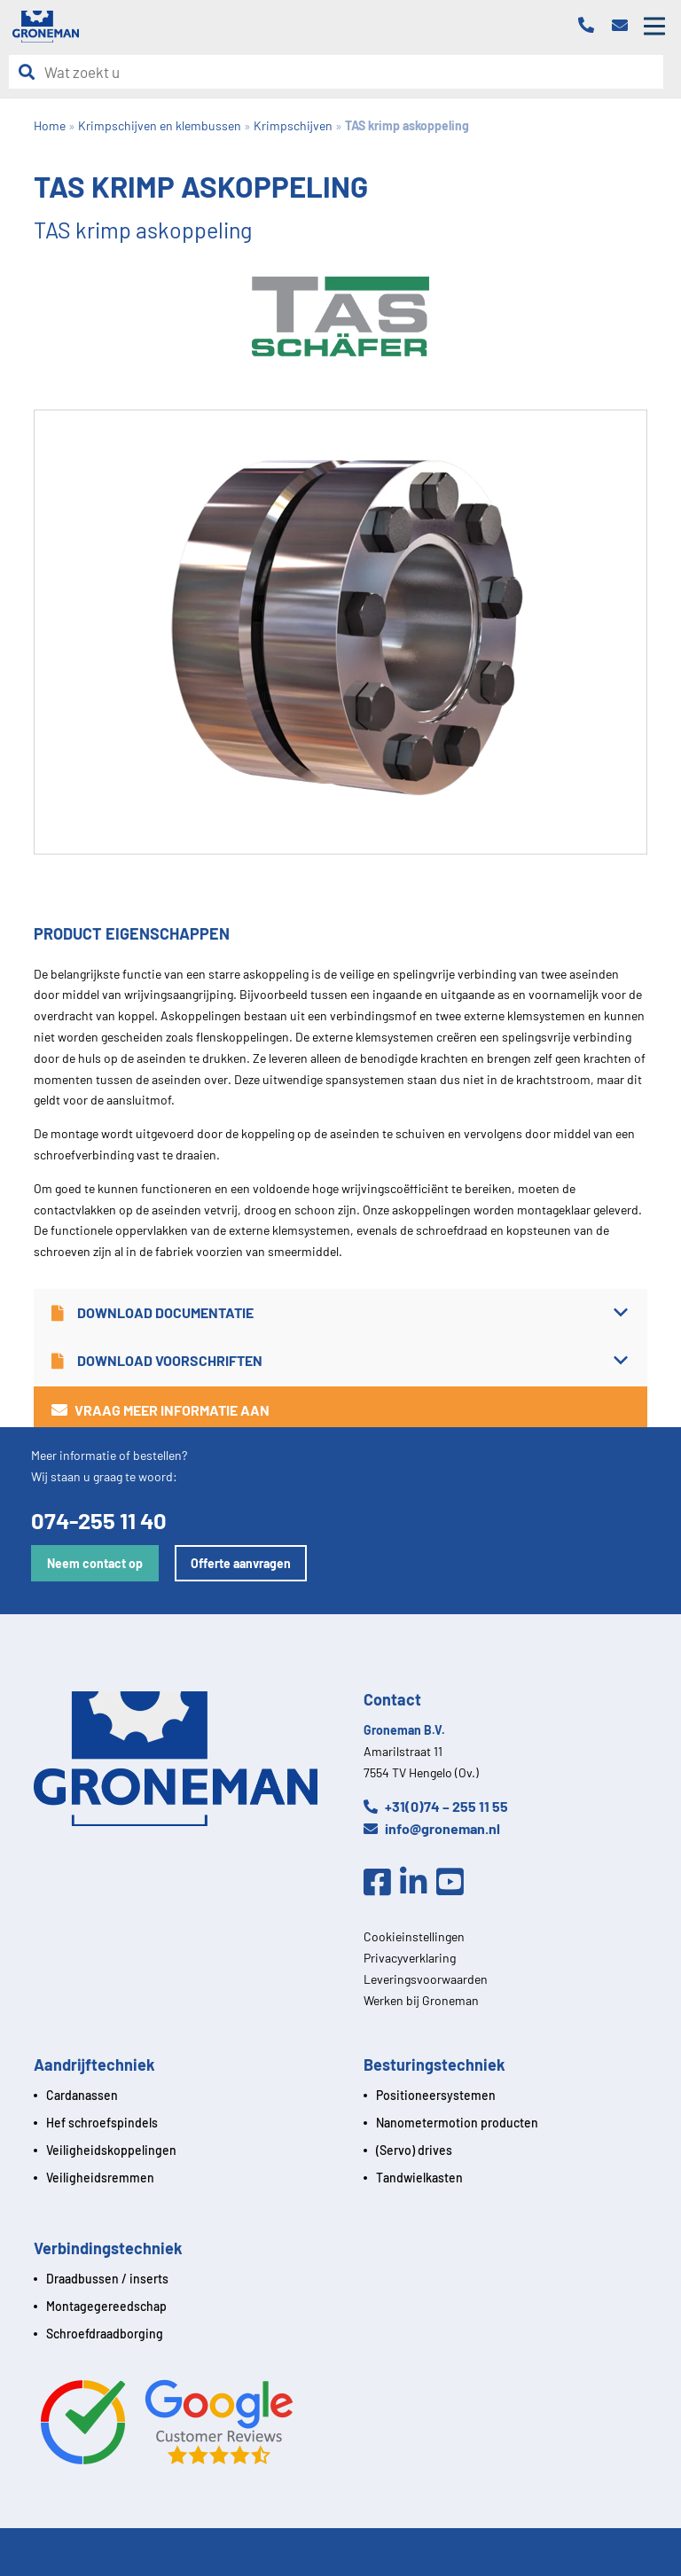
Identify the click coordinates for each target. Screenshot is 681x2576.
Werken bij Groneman (421, 2000)
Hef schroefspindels (102, 2122)
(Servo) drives (414, 2150)
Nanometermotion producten (457, 2122)
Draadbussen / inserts (107, 2278)
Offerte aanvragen (241, 1563)
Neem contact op (95, 1563)
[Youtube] (454, 1883)
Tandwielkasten (419, 2177)
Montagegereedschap (106, 2306)
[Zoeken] (31, 72)
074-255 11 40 (99, 1520)
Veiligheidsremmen (100, 2177)
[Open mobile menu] (654, 26)
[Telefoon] (590, 26)
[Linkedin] (418, 1883)
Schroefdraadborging (104, 2333)
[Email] (624, 26)
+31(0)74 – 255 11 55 (436, 1806)
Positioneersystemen (436, 2095)
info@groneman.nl (432, 1828)
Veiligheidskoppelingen (111, 2150)
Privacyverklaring (410, 1957)
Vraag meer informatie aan (160, 1409)
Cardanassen (82, 2095)
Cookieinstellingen (414, 1936)
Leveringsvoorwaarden (426, 1979)
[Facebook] (382, 1883)
